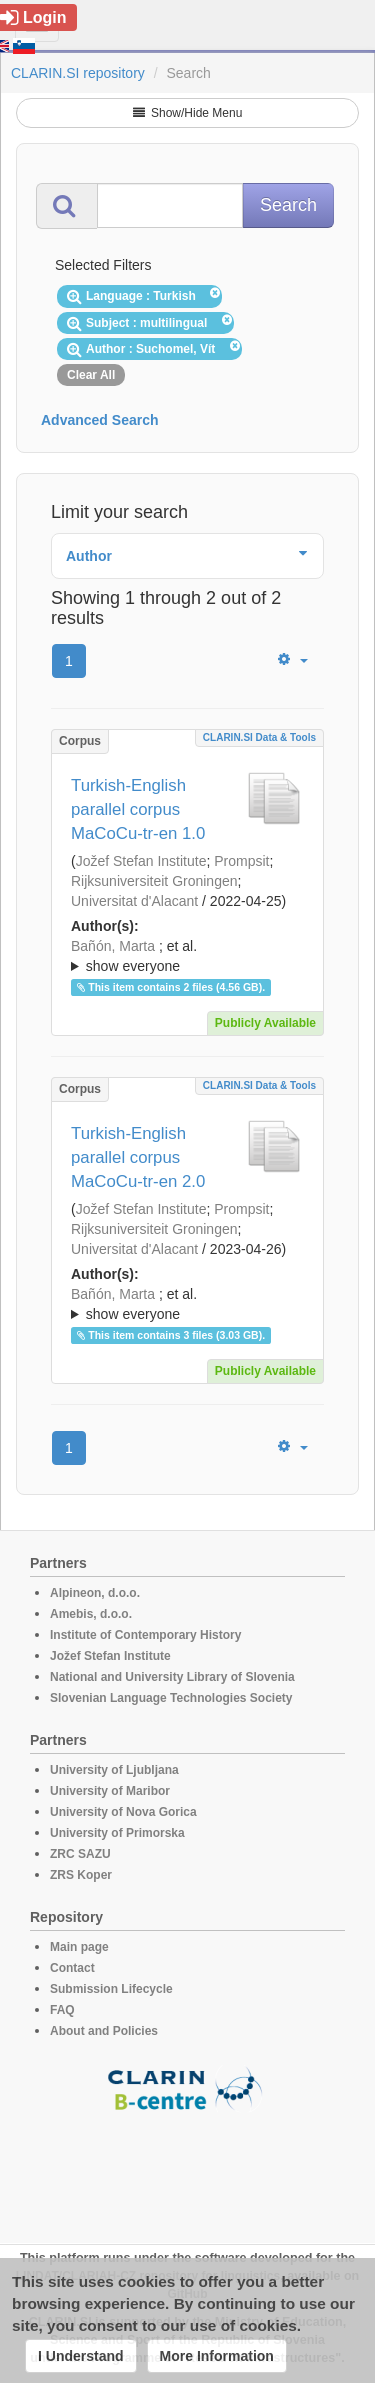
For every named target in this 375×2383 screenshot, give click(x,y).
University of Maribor (110, 1791)
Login (33, 17)
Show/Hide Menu (188, 113)
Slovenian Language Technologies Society (171, 1698)
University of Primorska (117, 1833)
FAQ (62, 2010)
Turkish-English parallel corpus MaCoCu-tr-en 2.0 (138, 1157)
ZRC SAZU (80, 1854)
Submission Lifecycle (111, 1989)
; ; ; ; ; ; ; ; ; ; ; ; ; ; (187, 1304)
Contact (72, 1968)
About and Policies (104, 2031)
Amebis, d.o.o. (91, 1614)
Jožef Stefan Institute (141, 861)
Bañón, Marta (113, 946)
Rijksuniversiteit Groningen (154, 881)
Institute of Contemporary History (145, 1635)
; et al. (187, 957)
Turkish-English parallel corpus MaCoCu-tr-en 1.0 (138, 809)
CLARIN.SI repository (78, 73)
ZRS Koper (81, 1875)
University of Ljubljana (114, 1770)
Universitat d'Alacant (134, 901)
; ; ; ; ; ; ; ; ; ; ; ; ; (187, 956)
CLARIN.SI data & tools (259, 737)
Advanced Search (100, 420)
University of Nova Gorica (123, 1812)
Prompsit (241, 861)
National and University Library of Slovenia (172, 1677)
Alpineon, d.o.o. (95, 1593)
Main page (79, 1947)
